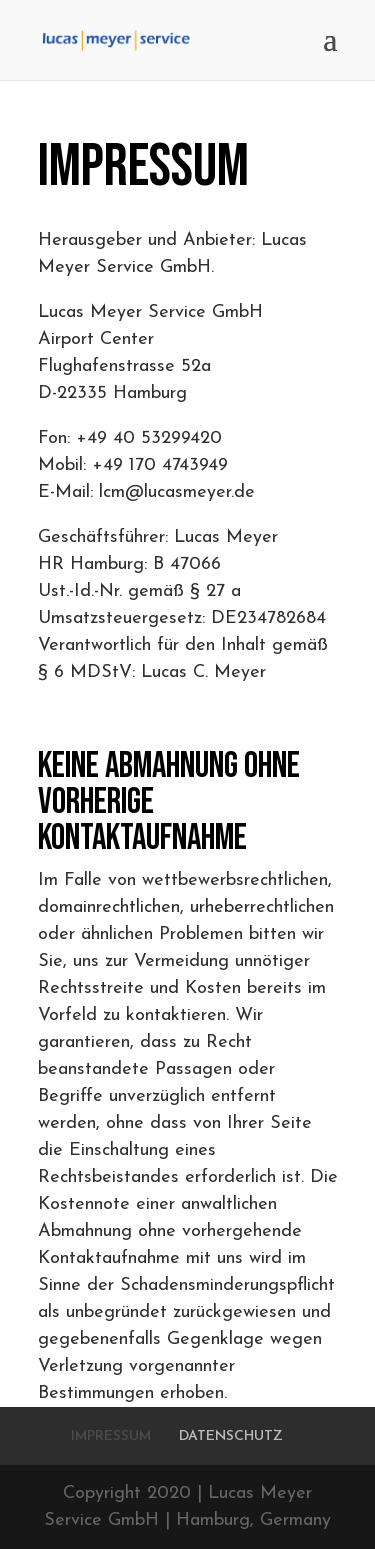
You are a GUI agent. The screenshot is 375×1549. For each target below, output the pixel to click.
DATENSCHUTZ (231, 1436)
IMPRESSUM (111, 1436)
